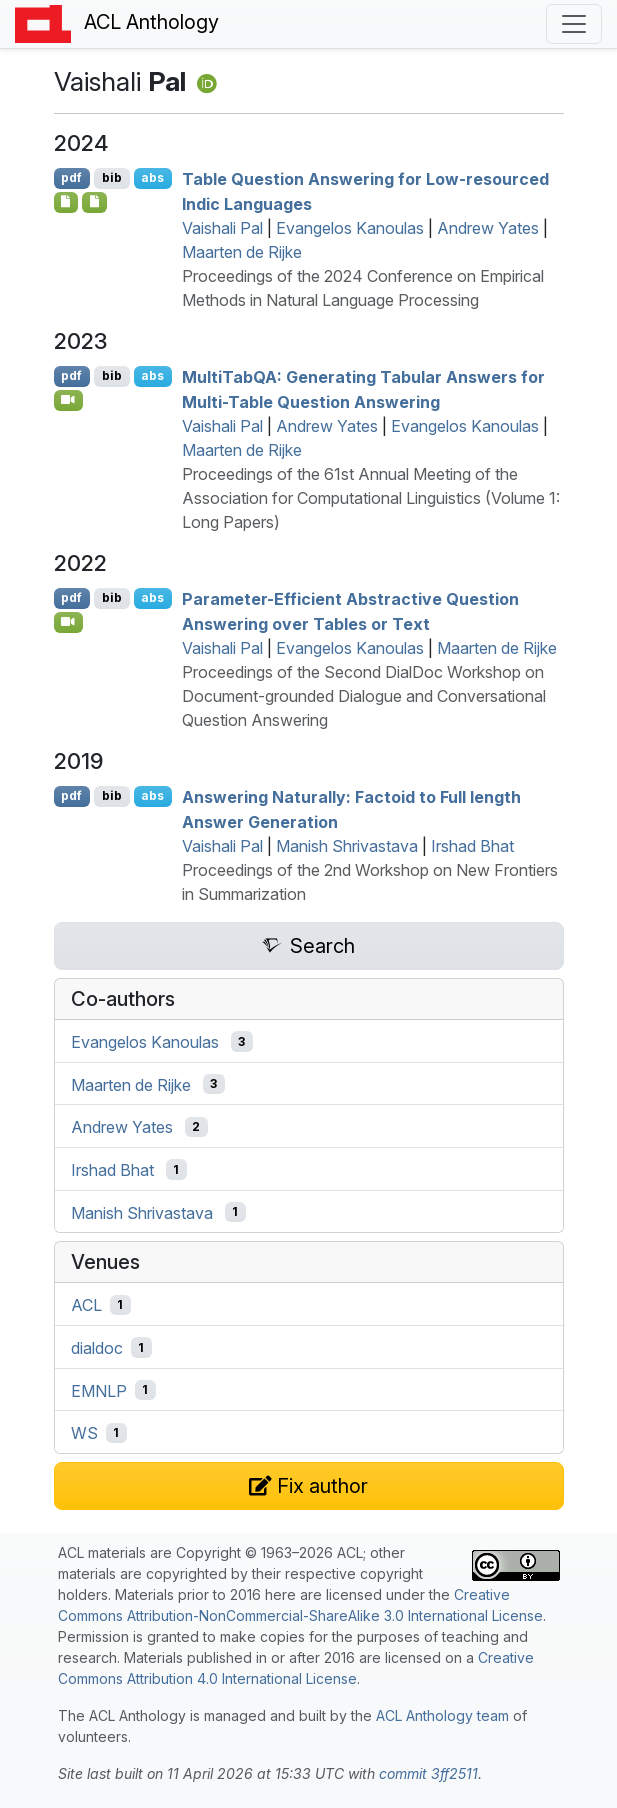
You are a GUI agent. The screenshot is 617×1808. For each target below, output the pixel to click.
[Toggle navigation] (574, 24)
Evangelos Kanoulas (350, 228)
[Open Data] (94, 202)
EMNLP (99, 1390)
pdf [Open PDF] (71, 177)
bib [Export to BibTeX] (112, 177)
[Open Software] (66, 202)
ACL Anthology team (442, 1715)
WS (84, 1433)
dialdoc (97, 1348)
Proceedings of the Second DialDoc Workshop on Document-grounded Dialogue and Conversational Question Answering (364, 696)
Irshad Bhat (472, 846)
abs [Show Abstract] (152, 177)
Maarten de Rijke (242, 252)
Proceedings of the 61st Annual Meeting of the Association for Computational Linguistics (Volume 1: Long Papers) (371, 498)
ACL (86, 1305)
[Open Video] (69, 400)
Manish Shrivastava (347, 846)
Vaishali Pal (222, 228)
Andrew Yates (488, 228)
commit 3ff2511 (428, 1773)
